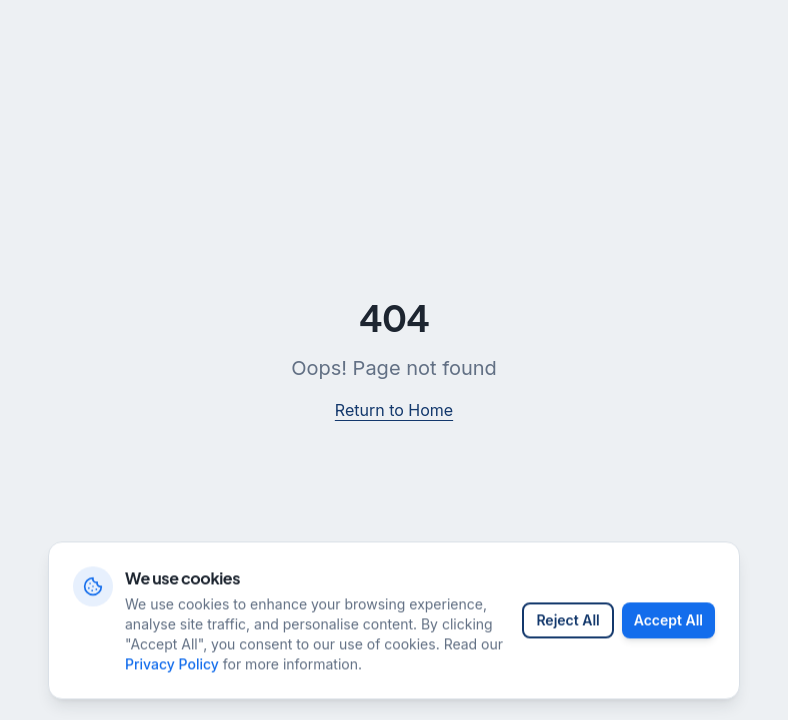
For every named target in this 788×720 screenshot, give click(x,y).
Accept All (668, 638)
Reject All (567, 638)
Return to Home (394, 410)
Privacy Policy (172, 682)
